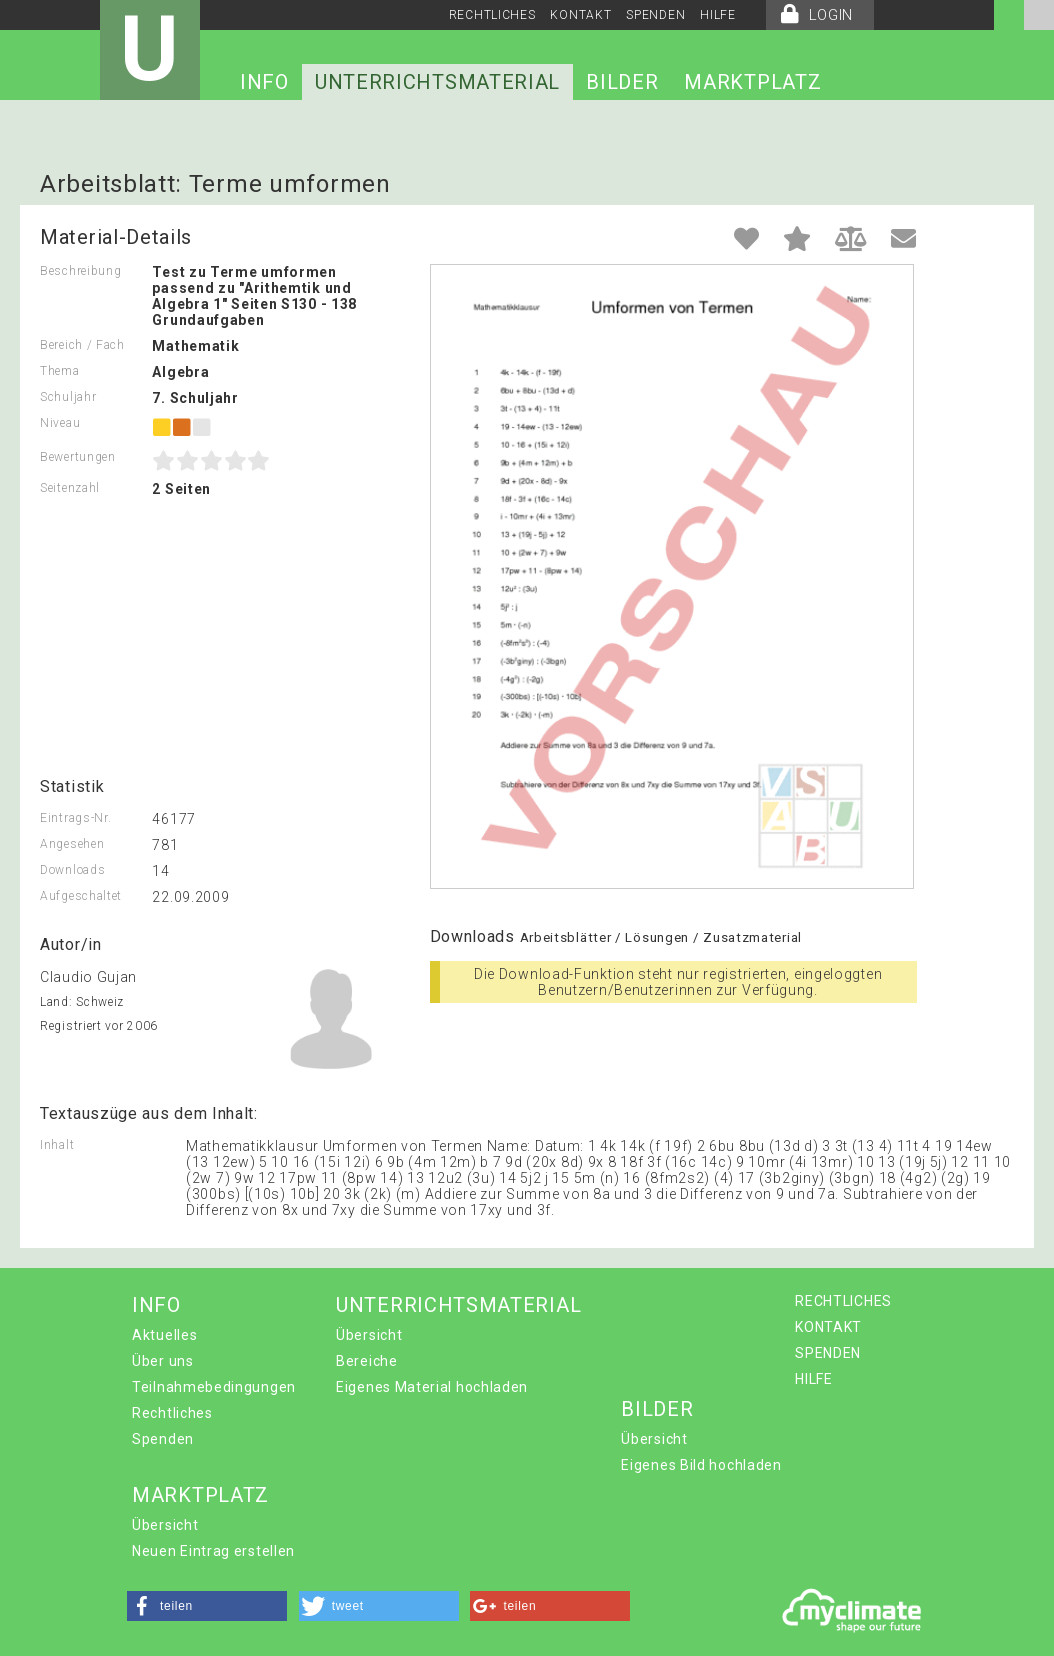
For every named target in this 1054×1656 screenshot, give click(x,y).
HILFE (718, 15)
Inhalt (57, 1145)
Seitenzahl (70, 488)
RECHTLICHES (492, 15)
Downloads (72, 870)
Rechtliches (172, 1413)
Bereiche (367, 1361)
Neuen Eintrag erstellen (213, 1551)
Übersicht (369, 1335)
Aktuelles (164, 1335)
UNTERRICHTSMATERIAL (437, 82)
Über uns (163, 1361)
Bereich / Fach (82, 345)
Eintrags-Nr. (75, 818)
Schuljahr (68, 397)
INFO (264, 82)
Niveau (60, 423)
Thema (60, 371)
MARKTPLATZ (752, 82)
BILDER (622, 82)
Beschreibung (80, 271)
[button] (207, 1606)
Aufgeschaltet (81, 896)
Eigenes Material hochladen (432, 1387)
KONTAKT (580, 15)
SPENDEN (655, 15)
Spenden (163, 1439)
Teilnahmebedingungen (214, 1387)
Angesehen (72, 844)
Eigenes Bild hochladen (701, 1465)
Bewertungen (78, 457)
